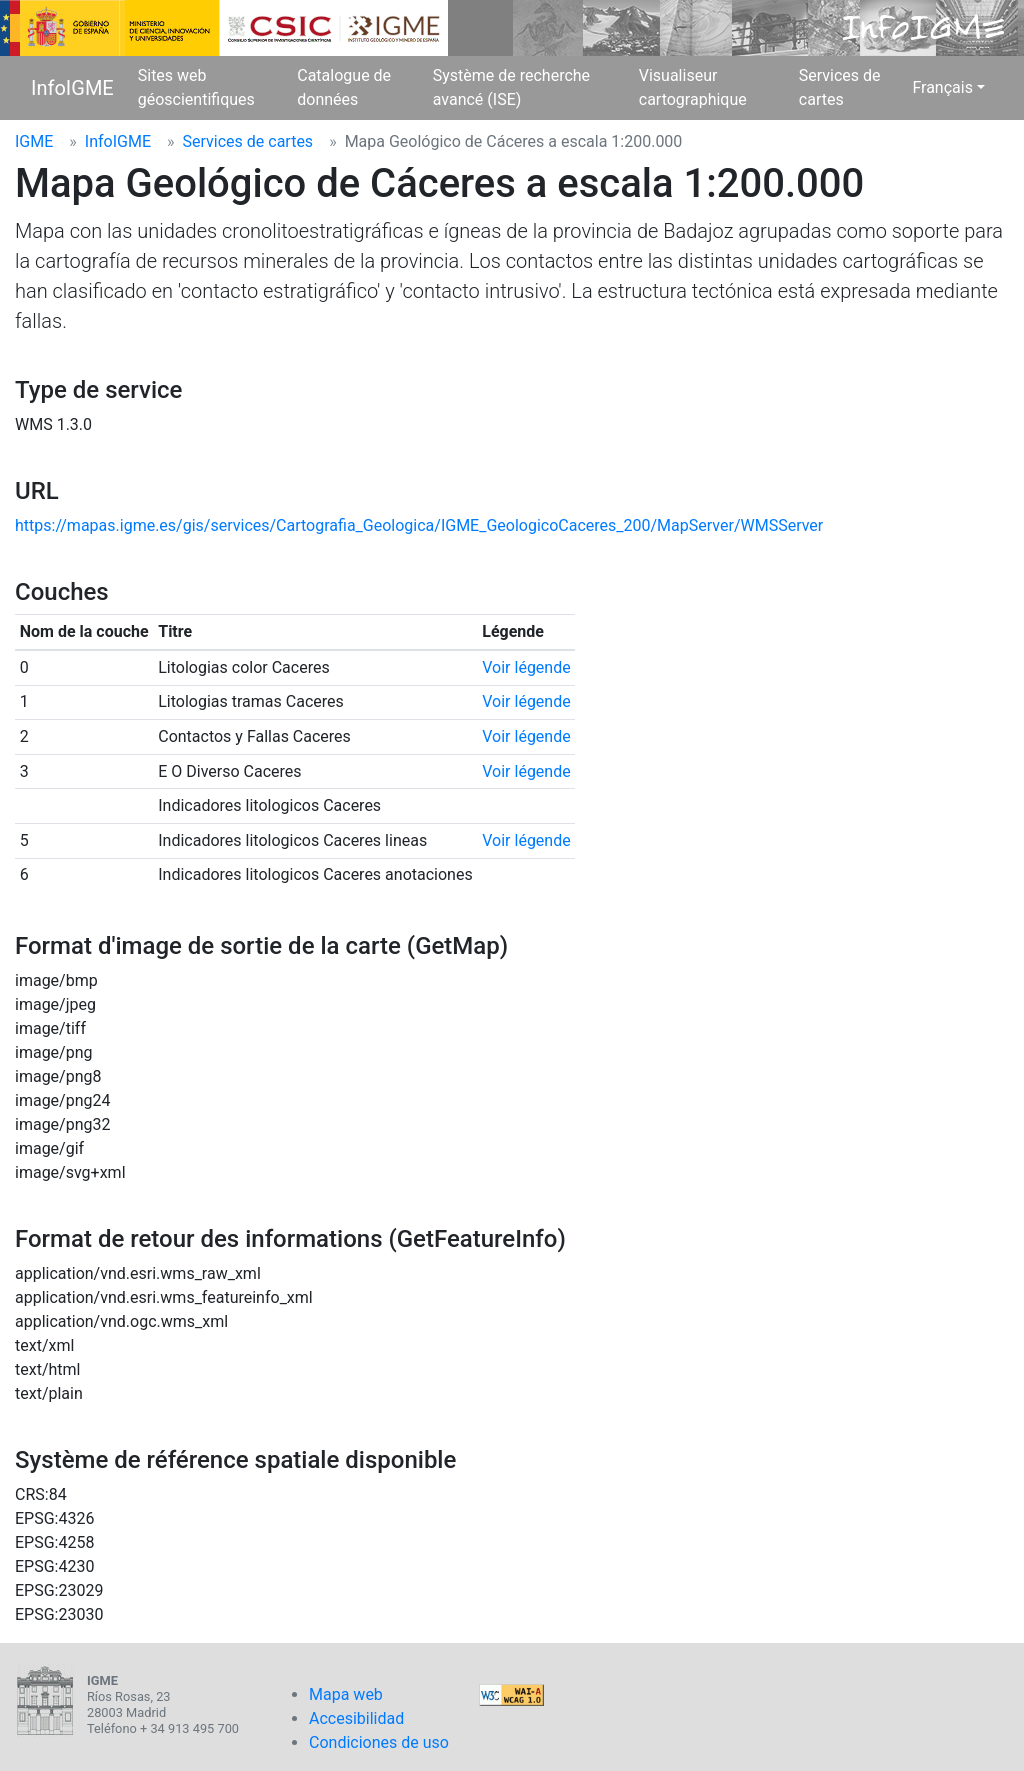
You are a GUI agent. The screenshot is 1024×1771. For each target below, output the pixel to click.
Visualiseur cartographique (693, 87)
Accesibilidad (356, 1718)
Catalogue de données (344, 87)
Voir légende (526, 667)
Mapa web (346, 1694)
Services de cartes (840, 87)
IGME (34, 141)
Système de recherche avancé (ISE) (511, 87)
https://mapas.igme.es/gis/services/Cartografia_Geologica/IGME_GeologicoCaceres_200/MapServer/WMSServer (419, 525)
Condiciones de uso (379, 1742)
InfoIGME (72, 88)
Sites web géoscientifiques (196, 87)
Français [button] (942, 87)
